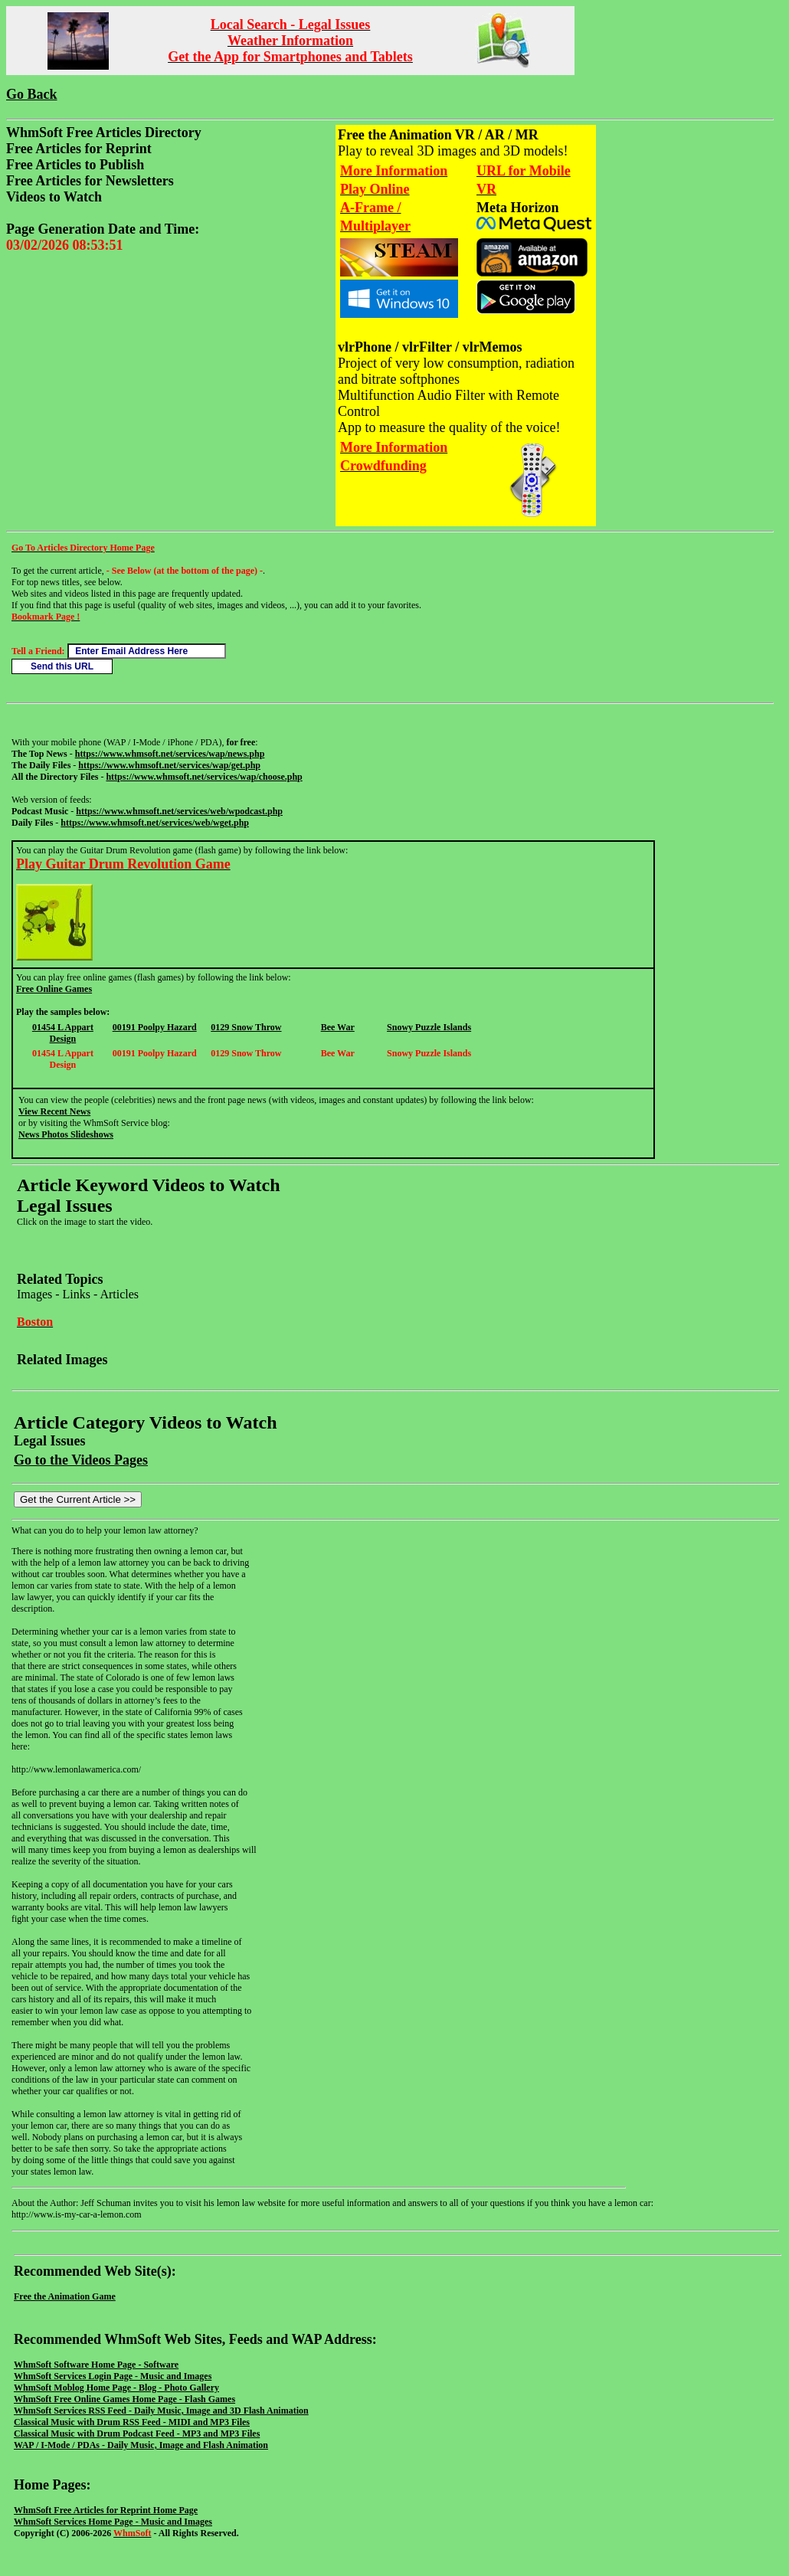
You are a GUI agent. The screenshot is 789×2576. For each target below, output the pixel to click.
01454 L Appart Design (62, 1033)
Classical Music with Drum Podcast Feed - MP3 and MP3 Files (137, 2433)
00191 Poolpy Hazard (155, 1027)
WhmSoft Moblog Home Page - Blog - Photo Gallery (116, 2387)
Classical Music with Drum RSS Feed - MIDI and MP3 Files (132, 2422)
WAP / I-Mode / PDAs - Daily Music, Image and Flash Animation (141, 2445)
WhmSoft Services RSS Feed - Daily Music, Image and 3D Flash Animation (161, 2410)
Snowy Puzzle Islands (429, 1027)
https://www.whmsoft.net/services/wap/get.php (169, 765)
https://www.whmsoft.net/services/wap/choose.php (204, 776)
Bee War (338, 1027)
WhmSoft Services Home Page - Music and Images (113, 2521)
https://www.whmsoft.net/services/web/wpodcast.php (179, 811)
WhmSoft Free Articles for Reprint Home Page (106, 2510)
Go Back (31, 94)
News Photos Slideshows (65, 1134)
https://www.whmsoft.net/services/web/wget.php (155, 822)
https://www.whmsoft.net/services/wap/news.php (170, 753)
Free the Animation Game (65, 2296)
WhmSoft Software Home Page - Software (96, 2364)
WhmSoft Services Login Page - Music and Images (112, 2376)
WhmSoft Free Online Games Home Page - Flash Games (124, 2399)
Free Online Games (54, 989)
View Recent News (54, 1111)
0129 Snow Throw (246, 1027)
